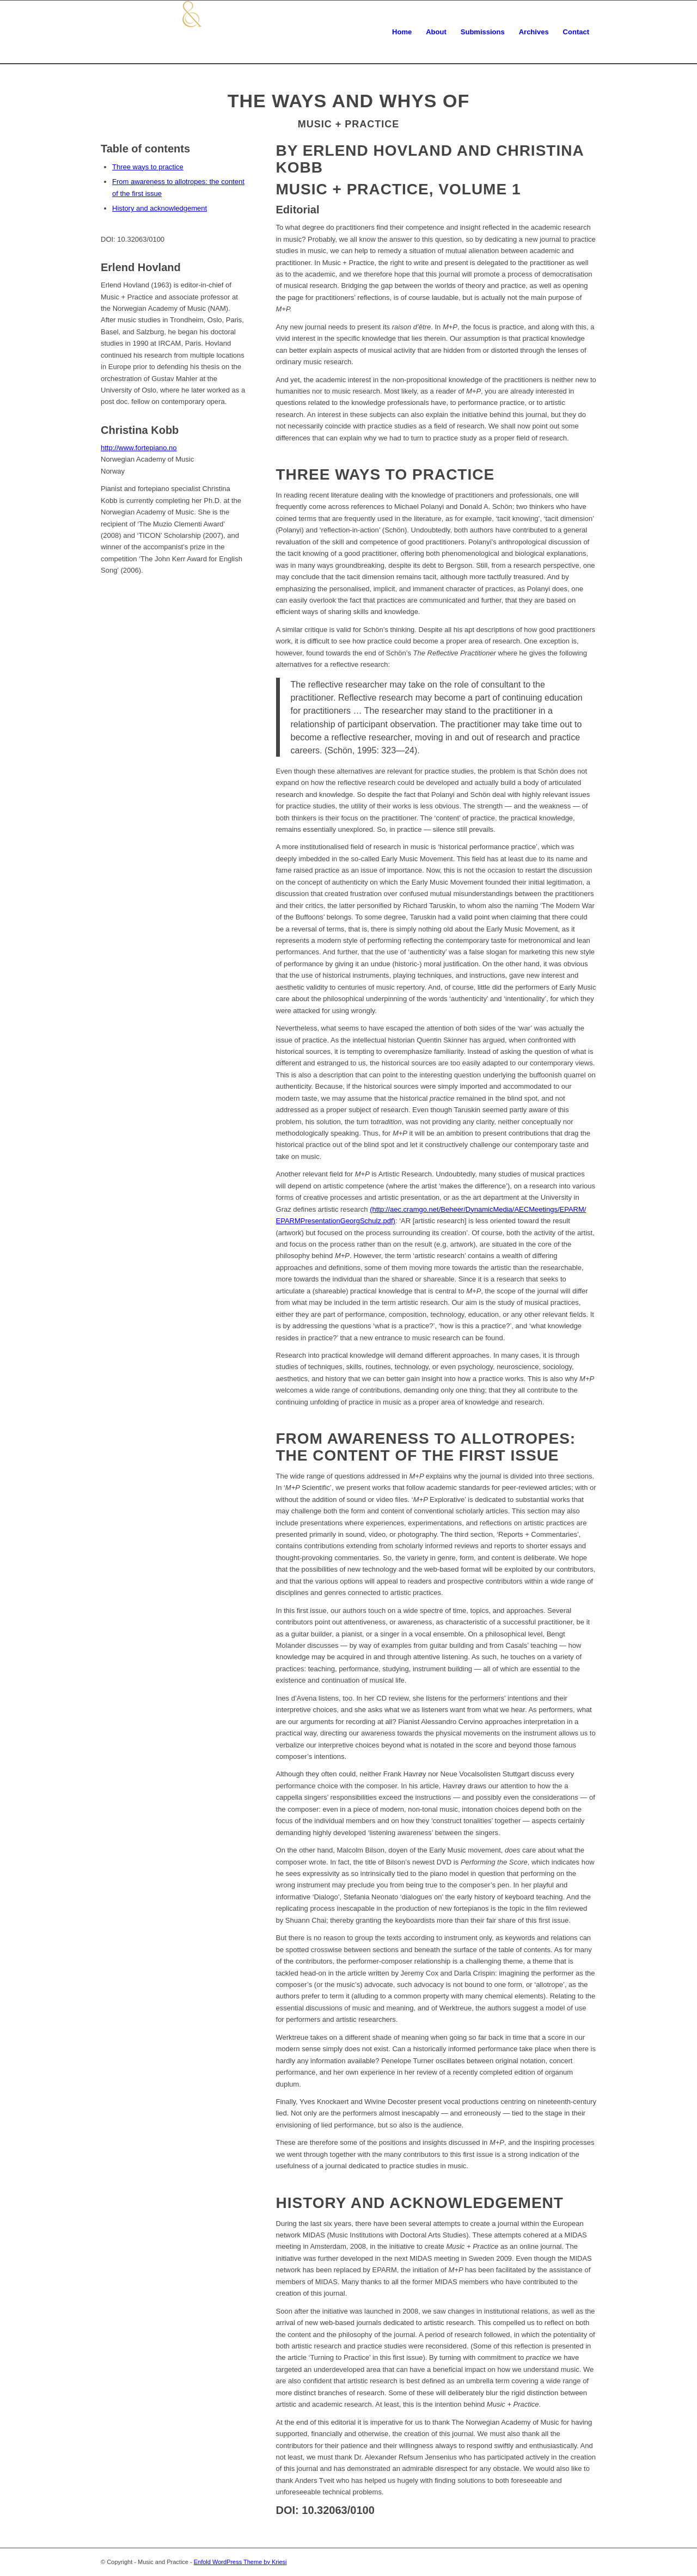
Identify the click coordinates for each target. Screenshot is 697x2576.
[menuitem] (402, 32)
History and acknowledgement (159, 208)
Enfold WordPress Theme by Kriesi (240, 2562)
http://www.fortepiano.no (138, 448)
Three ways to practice (148, 167)
